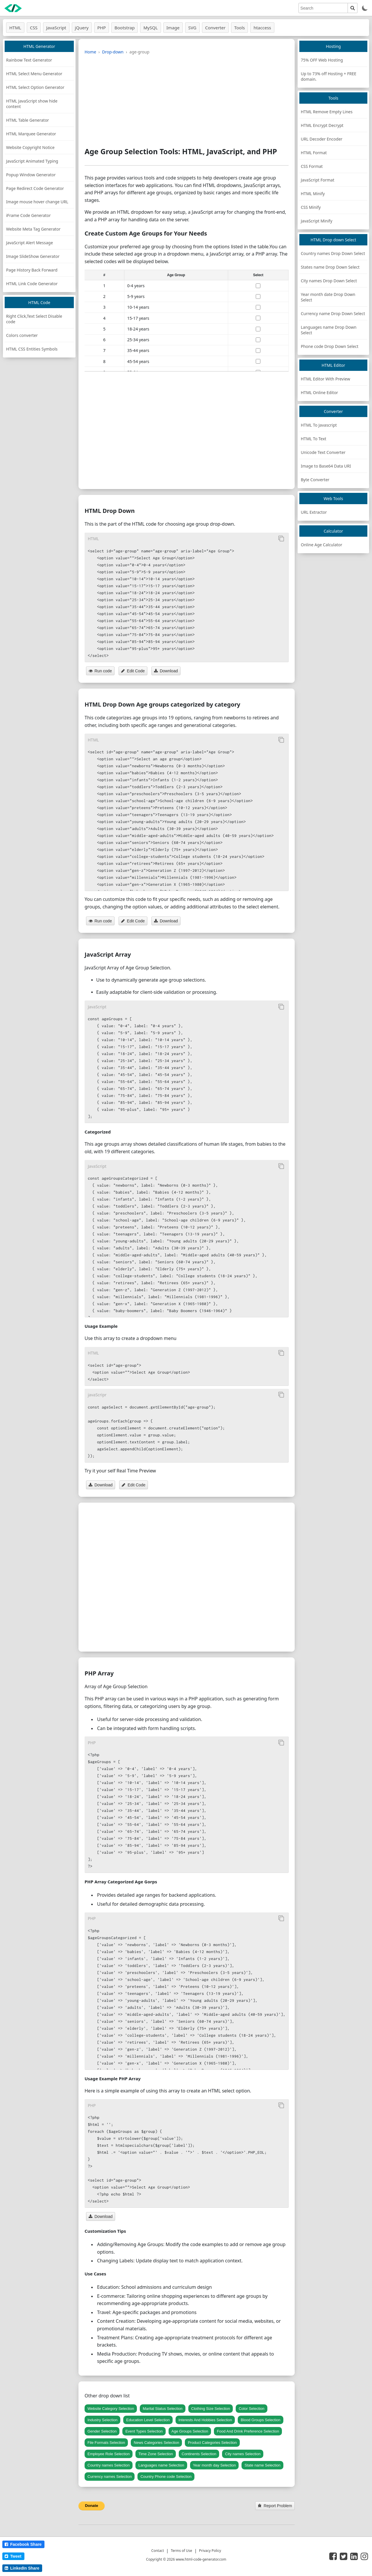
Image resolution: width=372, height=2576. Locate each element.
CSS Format (312, 166)
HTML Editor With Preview (325, 379)
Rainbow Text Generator (29, 60)
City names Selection (242, 2454)
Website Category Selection (110, 2408)
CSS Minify (311, 207)
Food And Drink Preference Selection (248, 2431)
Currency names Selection (109, 2476)
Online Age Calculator (321, 544)
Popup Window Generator (31, 174)
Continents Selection (199, 2454)
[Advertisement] (187, 100)
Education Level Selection (148, 2420)
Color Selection (251, 2408)
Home (90, 52)
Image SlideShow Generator (33, 256)
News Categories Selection (156, 2442)
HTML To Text (313, 438)
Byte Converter (315, 479)
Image (173, 27)
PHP (101, 27)
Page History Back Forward (32, 270)
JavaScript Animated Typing (32, 161)
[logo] (13, 8)
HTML (15, 27)
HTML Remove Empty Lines (327, 111)
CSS (33, 27)
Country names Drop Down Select (333, 253)
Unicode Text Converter (323, 452)
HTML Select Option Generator (35, 87)
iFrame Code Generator (28, 215)
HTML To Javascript (319, 425)
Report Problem (275, 2505)
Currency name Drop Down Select (333, 313)
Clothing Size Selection (210, 2408)
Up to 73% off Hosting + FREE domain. (328, 76)
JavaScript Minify (316, 221)
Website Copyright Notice (30, 147)
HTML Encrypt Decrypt (322, 125)
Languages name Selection (161, 2465)
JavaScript (56, 27)
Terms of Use (181, 2550)
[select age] (258, 285)
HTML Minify (313, 193)
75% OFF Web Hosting (322, 60)
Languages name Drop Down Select (328, 329)
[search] (323, 8)
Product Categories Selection (212, 2442)
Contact (157, 2550)
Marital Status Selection (163, 2408)
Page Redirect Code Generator (35, 188)
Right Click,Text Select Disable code (34, 318)
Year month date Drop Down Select (328, 297)
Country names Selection (108, 2465)
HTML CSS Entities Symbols (32, 349)
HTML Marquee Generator (31, 133)
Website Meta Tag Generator (33, 229)
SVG (192, 27)
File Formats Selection (106, 2442)
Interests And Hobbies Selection (205, 2420)
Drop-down (113, 52)
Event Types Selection (143, 2431)
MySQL (150, 27)
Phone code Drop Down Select (329, 346)
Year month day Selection (214, 2465)
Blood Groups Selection (260, 2420)
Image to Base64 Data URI (326, 466)
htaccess (262, 27)
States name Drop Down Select (330, 267)
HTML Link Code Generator (32, 283)
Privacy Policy (210, 2550)
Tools (239, 27)
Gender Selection (102, 2431)
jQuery (82, 27)
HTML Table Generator (27, 120)
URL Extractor (314, 512)
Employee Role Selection (108, 2454)
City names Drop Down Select (329, 280)
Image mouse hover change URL (37, 201)
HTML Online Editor (319, 392)
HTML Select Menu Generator (34, 73)
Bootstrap (125, 27)
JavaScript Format (317, 180)
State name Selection (262, 2465)
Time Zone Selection (155, 2454)
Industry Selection (102, 2420)
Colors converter (22, 335)
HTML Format (314, 152)
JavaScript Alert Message (29, 242)
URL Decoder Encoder (321, 139)
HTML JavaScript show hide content (32, 103)
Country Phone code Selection (166, 2476)
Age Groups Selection (189, 2431)
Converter (215, 27)
